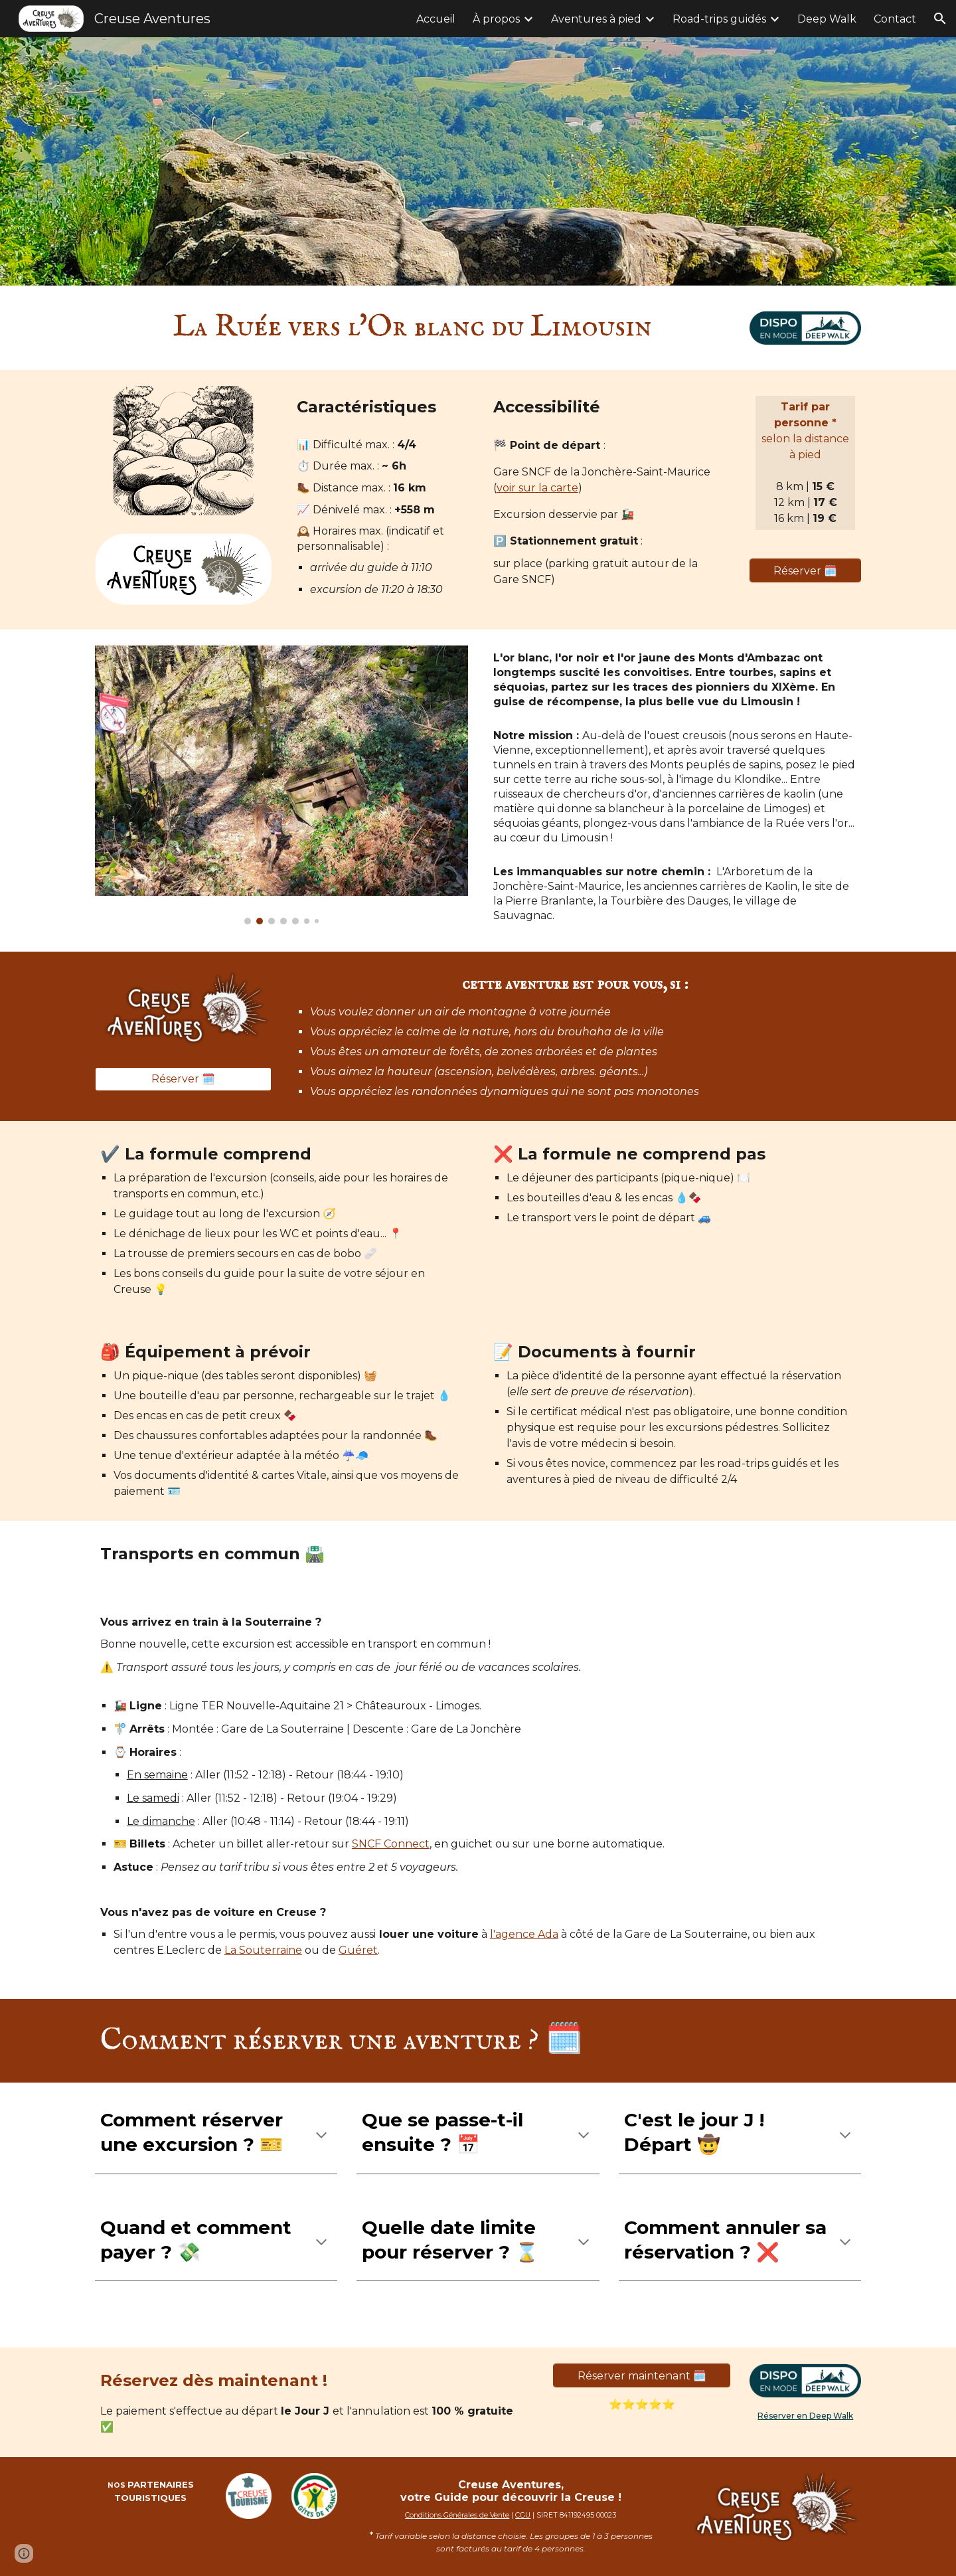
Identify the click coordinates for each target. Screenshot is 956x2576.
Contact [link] (895, 19)
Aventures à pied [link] (596, 19)
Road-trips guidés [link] (719, 19)
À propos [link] (496, 19)
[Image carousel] (281, 784)
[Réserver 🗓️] (805, 571)
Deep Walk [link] (826, 19)
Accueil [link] (435, 19)
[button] (940, 19)
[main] (412, 327)
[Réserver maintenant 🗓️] (641, 2376)
